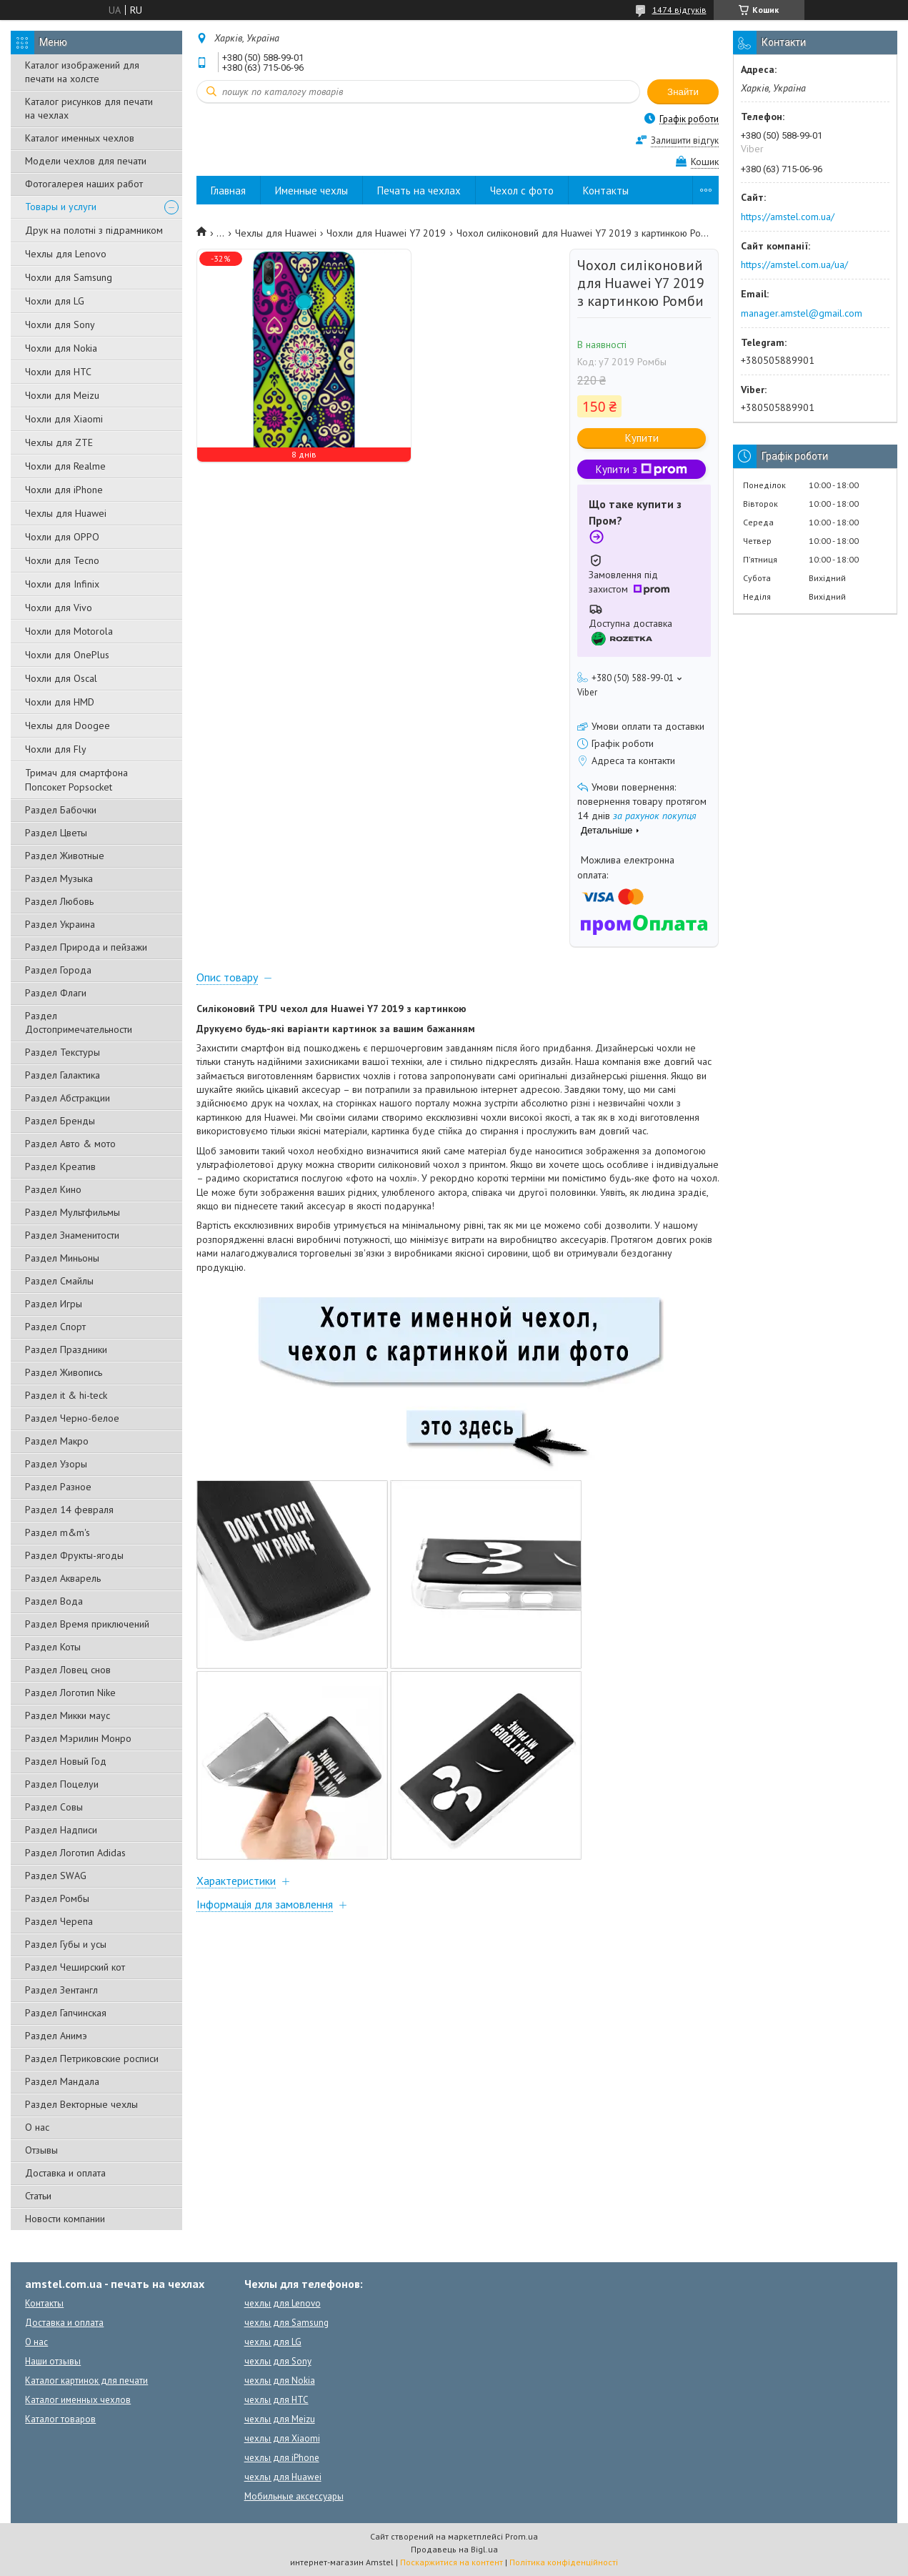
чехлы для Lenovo (282, 2303)
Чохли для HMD (59, 701)
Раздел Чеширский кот (75, 1967)
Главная (228, 190)
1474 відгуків (679, 9)
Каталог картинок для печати (86, 2380)
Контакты (606, 190)
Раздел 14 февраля (69, 1509)
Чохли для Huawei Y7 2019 (386, 233)
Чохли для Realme (65, 466)
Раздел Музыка (59, 878)
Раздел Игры (53, 1303)
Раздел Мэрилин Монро (78, 1738)
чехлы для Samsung (286, 2323)
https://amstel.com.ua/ (787, 216)
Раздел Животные (64, 855)
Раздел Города (58, 969)
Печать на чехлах (419, 190)
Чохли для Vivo (58, 607)
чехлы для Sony (277, 2361)
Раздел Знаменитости (72, 1235)
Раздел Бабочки (60, 809)
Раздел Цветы (56, 832)
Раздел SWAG (55, 1875)
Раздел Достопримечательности (78, 1022)
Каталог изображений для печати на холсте (82, 72)
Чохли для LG (54, 300)
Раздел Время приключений (87, 1624)
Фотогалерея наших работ (84, 183)
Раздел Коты (53, 1646)
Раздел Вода (54, 1601)
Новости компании (65, 2218)
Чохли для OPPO (62, 536)
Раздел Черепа (59, 1921)
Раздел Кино (53, 1189)
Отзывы (41, 2150)
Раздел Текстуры (62, 1052)
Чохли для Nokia (61, 348)
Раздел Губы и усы (65, 1944)
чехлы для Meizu (279, 2419)
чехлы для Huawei (282, 2477)
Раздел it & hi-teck (66, 1395)
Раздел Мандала (62, 2081)
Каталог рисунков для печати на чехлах (89, 108)
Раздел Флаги (55, 992)
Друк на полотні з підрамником (94, 230)
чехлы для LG (272, 2342)
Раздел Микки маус (67, 1715)
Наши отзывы (53, 2361)
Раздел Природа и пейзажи (86, 947)
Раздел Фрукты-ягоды (74, 1555)
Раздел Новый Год (65, 1761)
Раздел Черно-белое (72, 1418)
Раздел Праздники (66, 1349)
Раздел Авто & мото (70, 1143)
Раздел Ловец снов (68, 1669)
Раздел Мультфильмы (72, 1212)
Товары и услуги (60, 206)
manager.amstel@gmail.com (801, 313)
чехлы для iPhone (281, 2458)
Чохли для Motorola (69, 631)
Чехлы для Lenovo (65, 253)
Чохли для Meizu (62, 395)
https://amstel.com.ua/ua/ (794, 264)
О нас (37, 2127)
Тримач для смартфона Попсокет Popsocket (76, 779)
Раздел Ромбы (57, 1898)
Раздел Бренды (60, 1120)
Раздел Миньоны (62, 1258)
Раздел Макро (57, 1441)
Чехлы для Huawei (65, 513)
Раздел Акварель (63, 1578)
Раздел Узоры (56, 1463)
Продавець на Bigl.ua (454, 2549)
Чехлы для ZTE (59, 442)
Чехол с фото (522, 190)
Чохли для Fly (55, 749)
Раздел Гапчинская (65, 2012)
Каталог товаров (60, 2419)
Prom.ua (521, 2536)
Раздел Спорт (55, 1326)
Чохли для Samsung (68, 277)
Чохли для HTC (58, 371)
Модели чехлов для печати (85, 160)
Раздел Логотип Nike (70, 1692)
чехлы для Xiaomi (282, 2438)
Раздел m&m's (57, 1532)
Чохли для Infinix (62, 584)
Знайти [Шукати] (683, 91)
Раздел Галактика (62, 1075)
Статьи (38, 2195)
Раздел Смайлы (59, 1280)
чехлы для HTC (276, 2400)
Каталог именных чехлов (79, 138)
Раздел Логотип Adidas (75, 1852)
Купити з (641, 469)
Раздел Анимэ (56, 2035)
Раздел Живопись (63, 1372)
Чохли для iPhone (64, 489)
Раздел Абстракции (67, 1097)
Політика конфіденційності (563, 2562)
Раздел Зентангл (61, 1989)
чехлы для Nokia (279, 2380)
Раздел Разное (58, 1486)
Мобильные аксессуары (294, 2496)
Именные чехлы (311, 190)
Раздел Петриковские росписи (92, 2058)
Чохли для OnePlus (67, 654)
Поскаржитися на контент (451, 2562)
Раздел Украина (60, 924)
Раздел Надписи (61, 1829)
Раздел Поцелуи (62, 1784)
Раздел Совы (54, 1806)
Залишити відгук (685, 140)
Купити (642, 438)
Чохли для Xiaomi (64, 418)
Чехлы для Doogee (67, 725)
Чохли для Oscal (61, 678)
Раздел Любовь (59, 901)
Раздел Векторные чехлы (81, 2104)
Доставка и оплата (65, 2172)
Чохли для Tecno (62, 560)
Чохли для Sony (60, 324)
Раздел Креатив (60, 1166)
